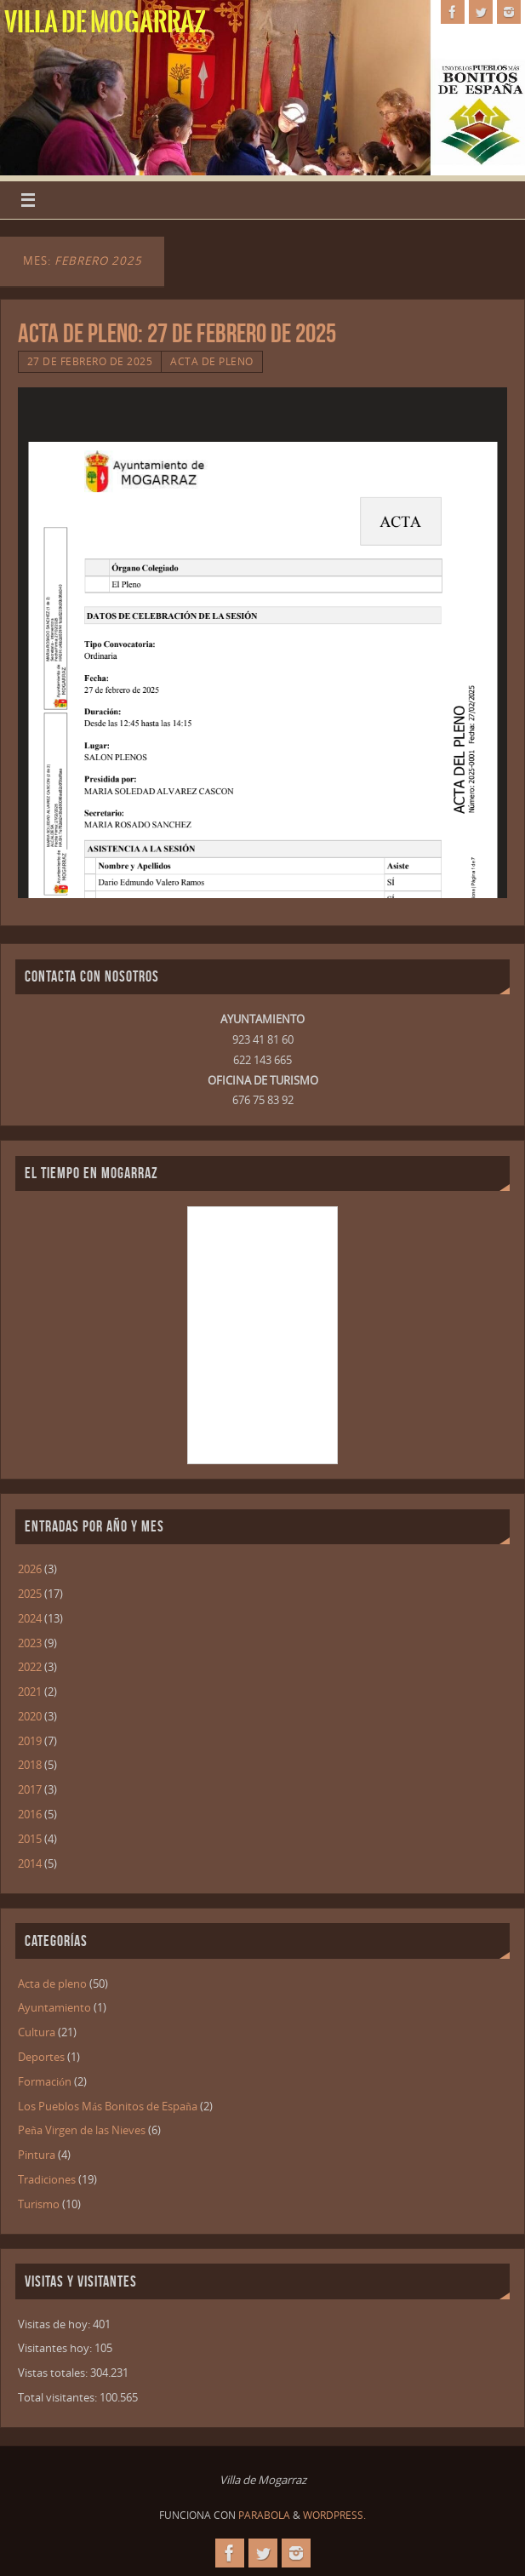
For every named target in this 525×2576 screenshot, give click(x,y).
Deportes (41, 2056)
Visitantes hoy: (56, 2348)
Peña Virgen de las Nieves (82, 2130)
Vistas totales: (54, 2372)
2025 (30, 1593)
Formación (44, 2081)
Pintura (36, 2154)
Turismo (39, 2204)
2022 (30, 1666)
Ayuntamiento (54, 2007)
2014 (30, 1863)
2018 (30, 1764)
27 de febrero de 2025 (90, 361)
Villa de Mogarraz (105, 22)
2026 (30, 1569)
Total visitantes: (59, 2397)
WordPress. (334, 2515)
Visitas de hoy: (55, 2324)
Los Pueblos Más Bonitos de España (107, 2106)
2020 (30, 1716)
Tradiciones (47, 2179)
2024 (30, 1618)
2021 (30, 1691)
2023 (30, 1643)
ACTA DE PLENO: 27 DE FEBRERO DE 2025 (177, 333)
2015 (30, 1838)
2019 (30, 1741)
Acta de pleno (212, 361)
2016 (30, 1814)
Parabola (264, 2515)
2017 (30, 1789)
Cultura (36, 2032)
